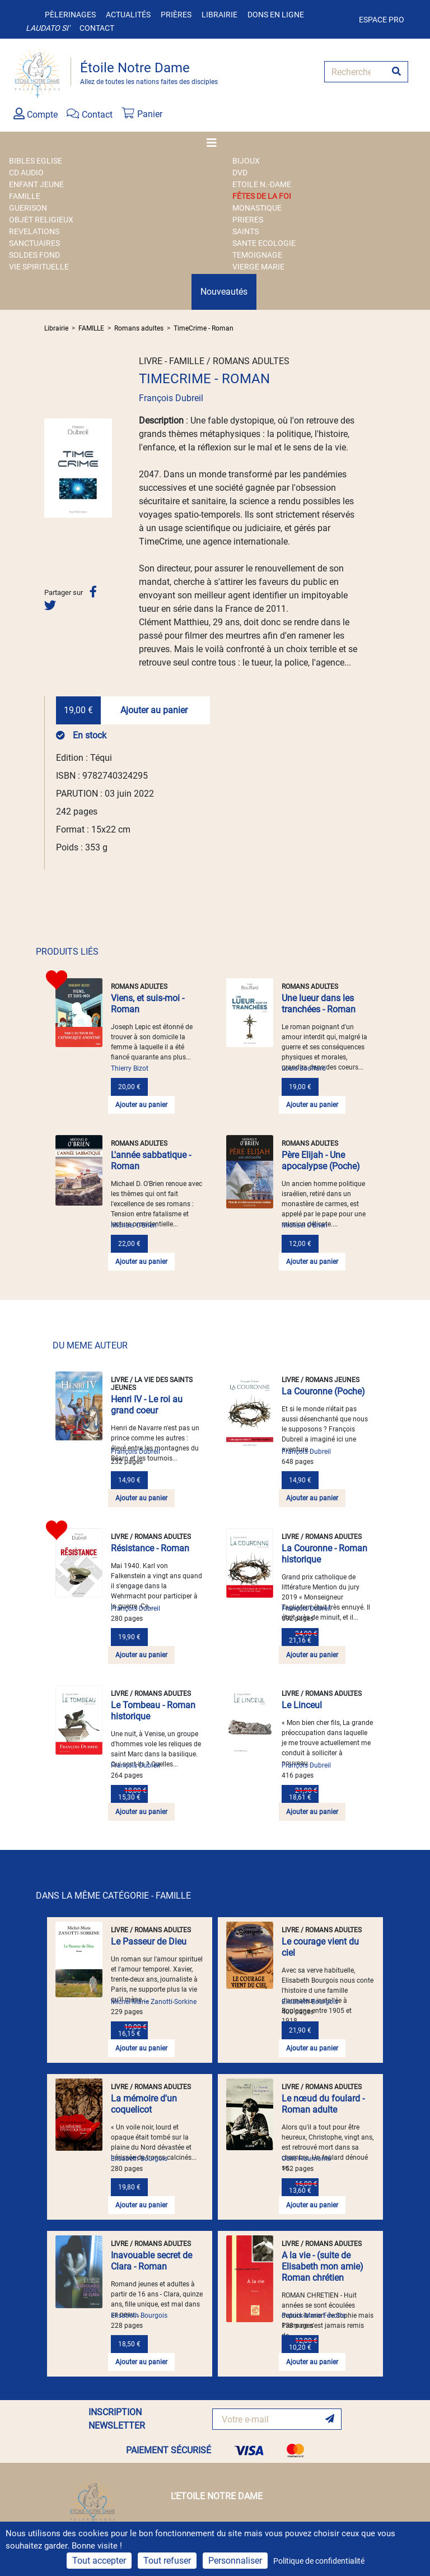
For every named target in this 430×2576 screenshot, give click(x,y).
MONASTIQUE (257, 207)
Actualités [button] (128, 14)
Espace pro (381, 19)
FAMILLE (24, 196)
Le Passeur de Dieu (148, 1941)
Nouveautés (223, 291)
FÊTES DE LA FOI (261, 196)
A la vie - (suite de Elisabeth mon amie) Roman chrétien (322, 2266)
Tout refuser (167, 2560)
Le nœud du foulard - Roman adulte (323, 2104)
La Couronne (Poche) (323, 1391)
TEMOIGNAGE (257, 254)
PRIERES (247, 219)
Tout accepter (99, 2560)
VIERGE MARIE (258, 266)
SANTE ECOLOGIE (264, 243)
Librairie (219, 14)
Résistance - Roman (150, 1548)
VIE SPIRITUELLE (39, 266)
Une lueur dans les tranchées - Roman (319, 1004)
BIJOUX (246, 160)
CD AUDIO (26, 172)
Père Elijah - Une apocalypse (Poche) (321, 1160)
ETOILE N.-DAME (261, 184)
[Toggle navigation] (215, 143)
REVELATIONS (34, 231)
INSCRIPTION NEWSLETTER (116, 2419)
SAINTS (245, 231)
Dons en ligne (275, 14)
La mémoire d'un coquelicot (144, 2104)
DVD (239, 172)
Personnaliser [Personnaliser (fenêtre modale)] (235, 2560)
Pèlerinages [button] (70, 14)
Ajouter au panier (154, 710)
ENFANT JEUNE (36, 184)
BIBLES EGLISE (35, 160)
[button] (49, 468)
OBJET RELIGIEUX (41, 219)
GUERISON (28, 207)
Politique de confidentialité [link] (318, 2560)
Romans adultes (138, 328)
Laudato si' (47, 28)
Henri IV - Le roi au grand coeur (147, 1405)
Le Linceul (302, 1705)
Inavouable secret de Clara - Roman (151, 2261)
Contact (97, 28)
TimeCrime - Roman (203, 328)
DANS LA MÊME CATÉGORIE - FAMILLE (113, 1895)
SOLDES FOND (34, 254)
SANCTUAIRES (34, 243)
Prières (176, 14)
